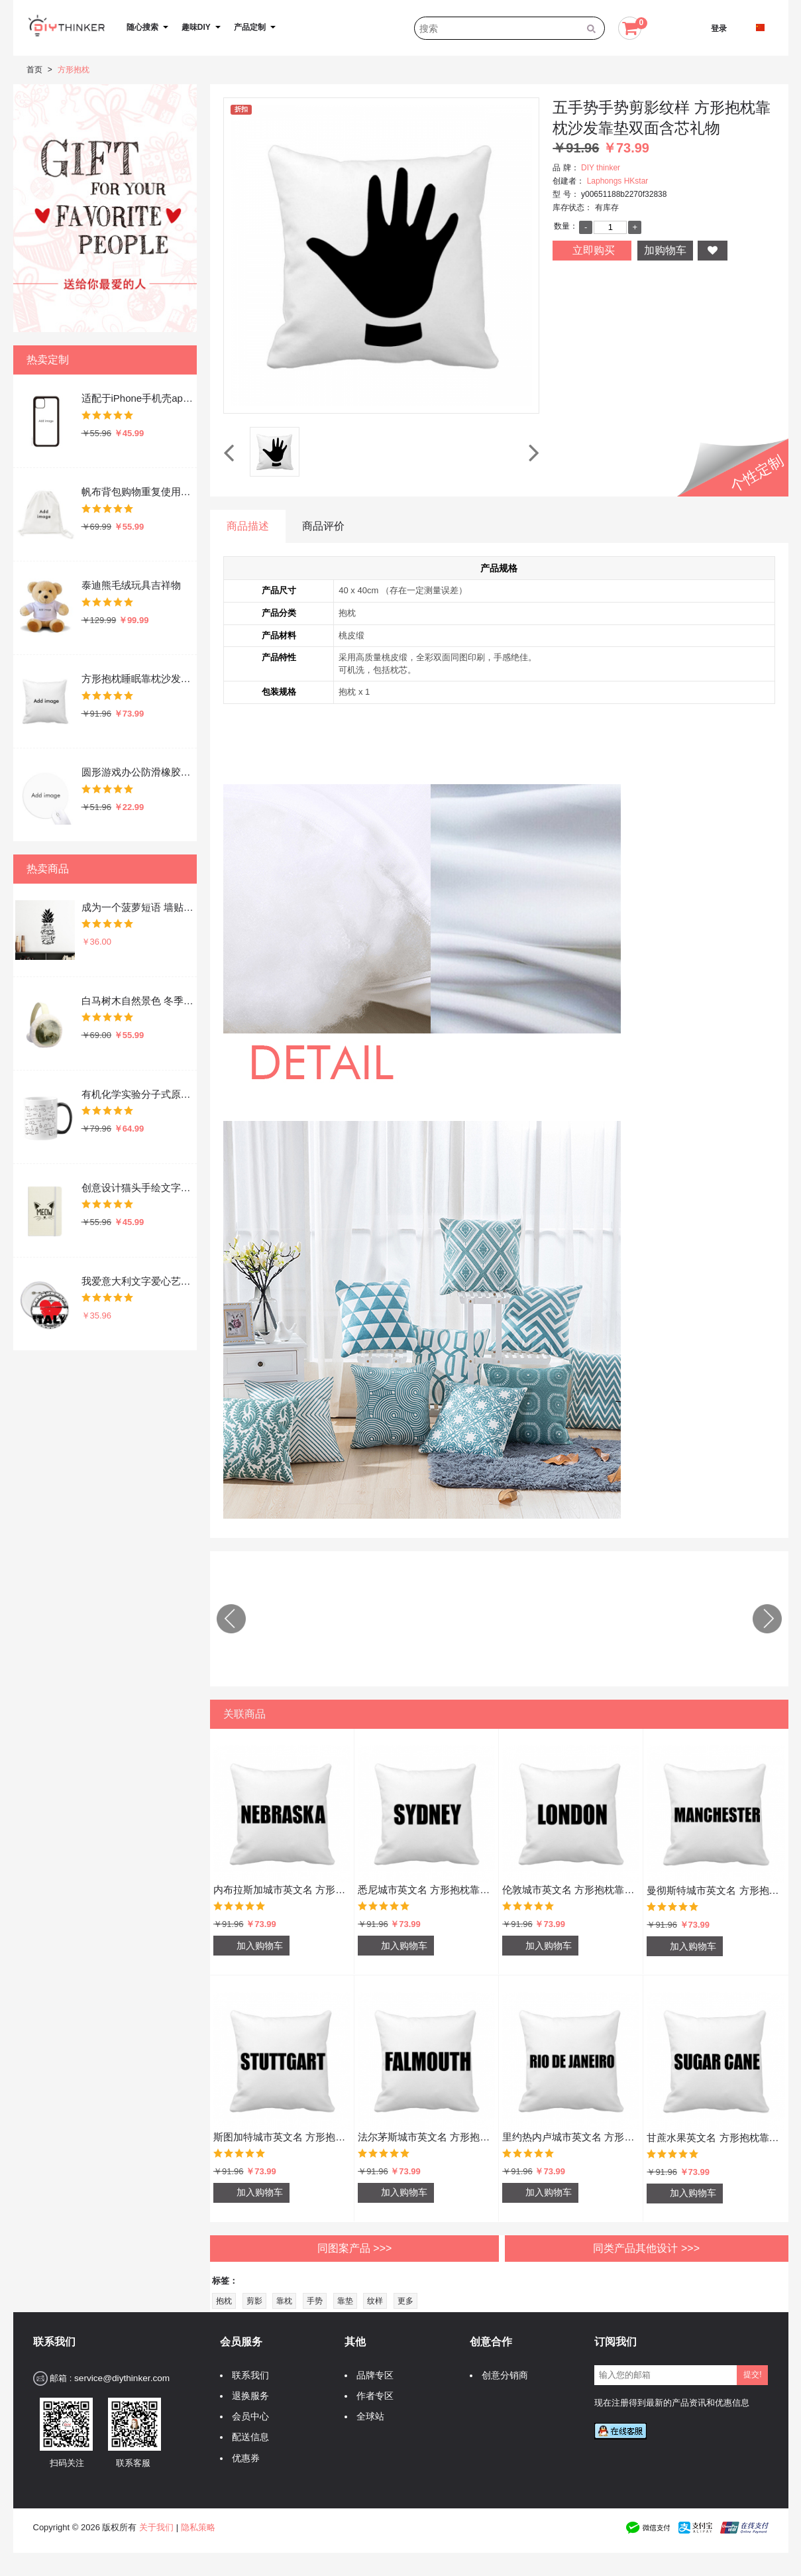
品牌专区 (371, 2375)
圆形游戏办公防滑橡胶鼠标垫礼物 (138, 772)
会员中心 (247, 2417)
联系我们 (247, 2375)
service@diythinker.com (122, 2378)
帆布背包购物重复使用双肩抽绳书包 (138, 491)
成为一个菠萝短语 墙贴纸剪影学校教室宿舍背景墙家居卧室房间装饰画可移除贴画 (138, 907)
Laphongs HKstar (618, 181)
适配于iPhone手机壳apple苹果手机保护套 (138, 398)
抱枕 (224, 2301)
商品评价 (323, 526)
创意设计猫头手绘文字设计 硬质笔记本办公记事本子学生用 (138, 1187)
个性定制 (756, 474)
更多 (405, 2301)
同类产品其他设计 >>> (646, 2248)
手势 (315, 2301)
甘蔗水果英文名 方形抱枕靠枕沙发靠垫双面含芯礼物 (715, 2137)
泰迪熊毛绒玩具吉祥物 (131, 585)
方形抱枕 (73, 69)
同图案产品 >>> (354, 2248)
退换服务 (247, 2396)
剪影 (254, 2301)
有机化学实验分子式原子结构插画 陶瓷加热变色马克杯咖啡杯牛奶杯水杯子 (138, 1094)
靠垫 (345, 2301)
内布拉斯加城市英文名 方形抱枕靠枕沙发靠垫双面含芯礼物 (281, 1889)
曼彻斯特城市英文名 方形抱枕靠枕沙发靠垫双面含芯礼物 (715, 1890)
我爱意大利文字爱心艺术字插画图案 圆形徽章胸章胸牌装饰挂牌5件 (138, 1281)
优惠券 (242, 2458)
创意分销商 (501, 2375)
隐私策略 (198, 2527)
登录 (719, 28)
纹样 (375, 2301)
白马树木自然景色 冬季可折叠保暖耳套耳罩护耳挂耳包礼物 (138, 1000)
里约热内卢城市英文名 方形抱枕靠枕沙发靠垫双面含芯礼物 (570, 2136)
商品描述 (248, 526)
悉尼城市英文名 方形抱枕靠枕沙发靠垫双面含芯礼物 (426, 1889)
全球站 (367, 2417)
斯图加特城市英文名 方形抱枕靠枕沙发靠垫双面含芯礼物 (281, 2136)
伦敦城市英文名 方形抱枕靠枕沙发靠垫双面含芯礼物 (570, 1889)
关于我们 (156, 2527)
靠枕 (284, 2301)
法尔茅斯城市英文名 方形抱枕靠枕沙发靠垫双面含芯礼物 (426, 2136)
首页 (34, 69)
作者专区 (371, 2396)
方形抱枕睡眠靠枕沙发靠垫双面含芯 (138, 678)
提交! (752, 2374)
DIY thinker (600, 167)
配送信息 (247, 2437)
